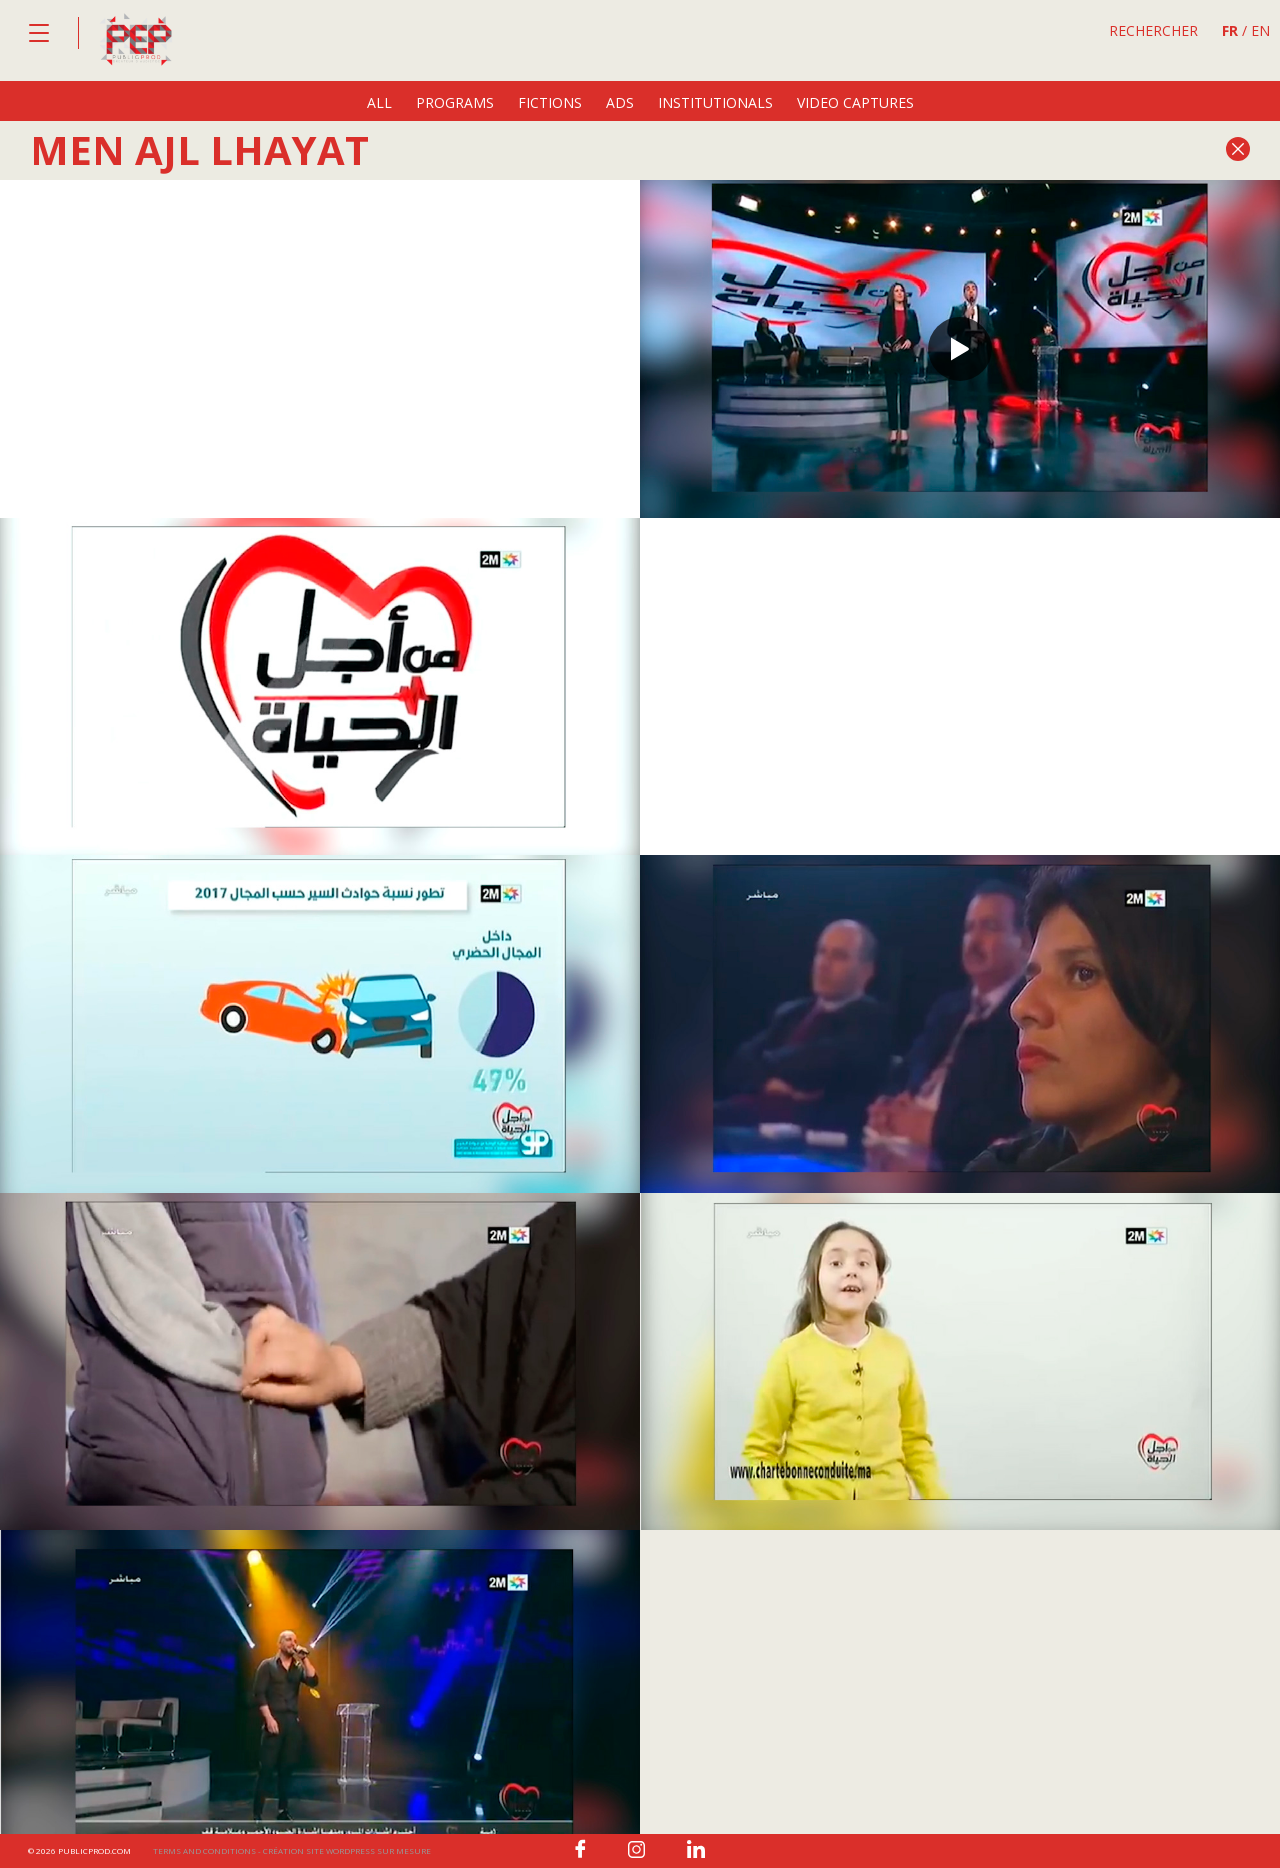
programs (455, 102)
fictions (550, 102)
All (379, 102)
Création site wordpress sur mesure (347, 1850)
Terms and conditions (204, 1850)
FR (1230, 30)
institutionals (715, 102)
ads (620, 102)
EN (1260, 30)
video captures (855, 102)
